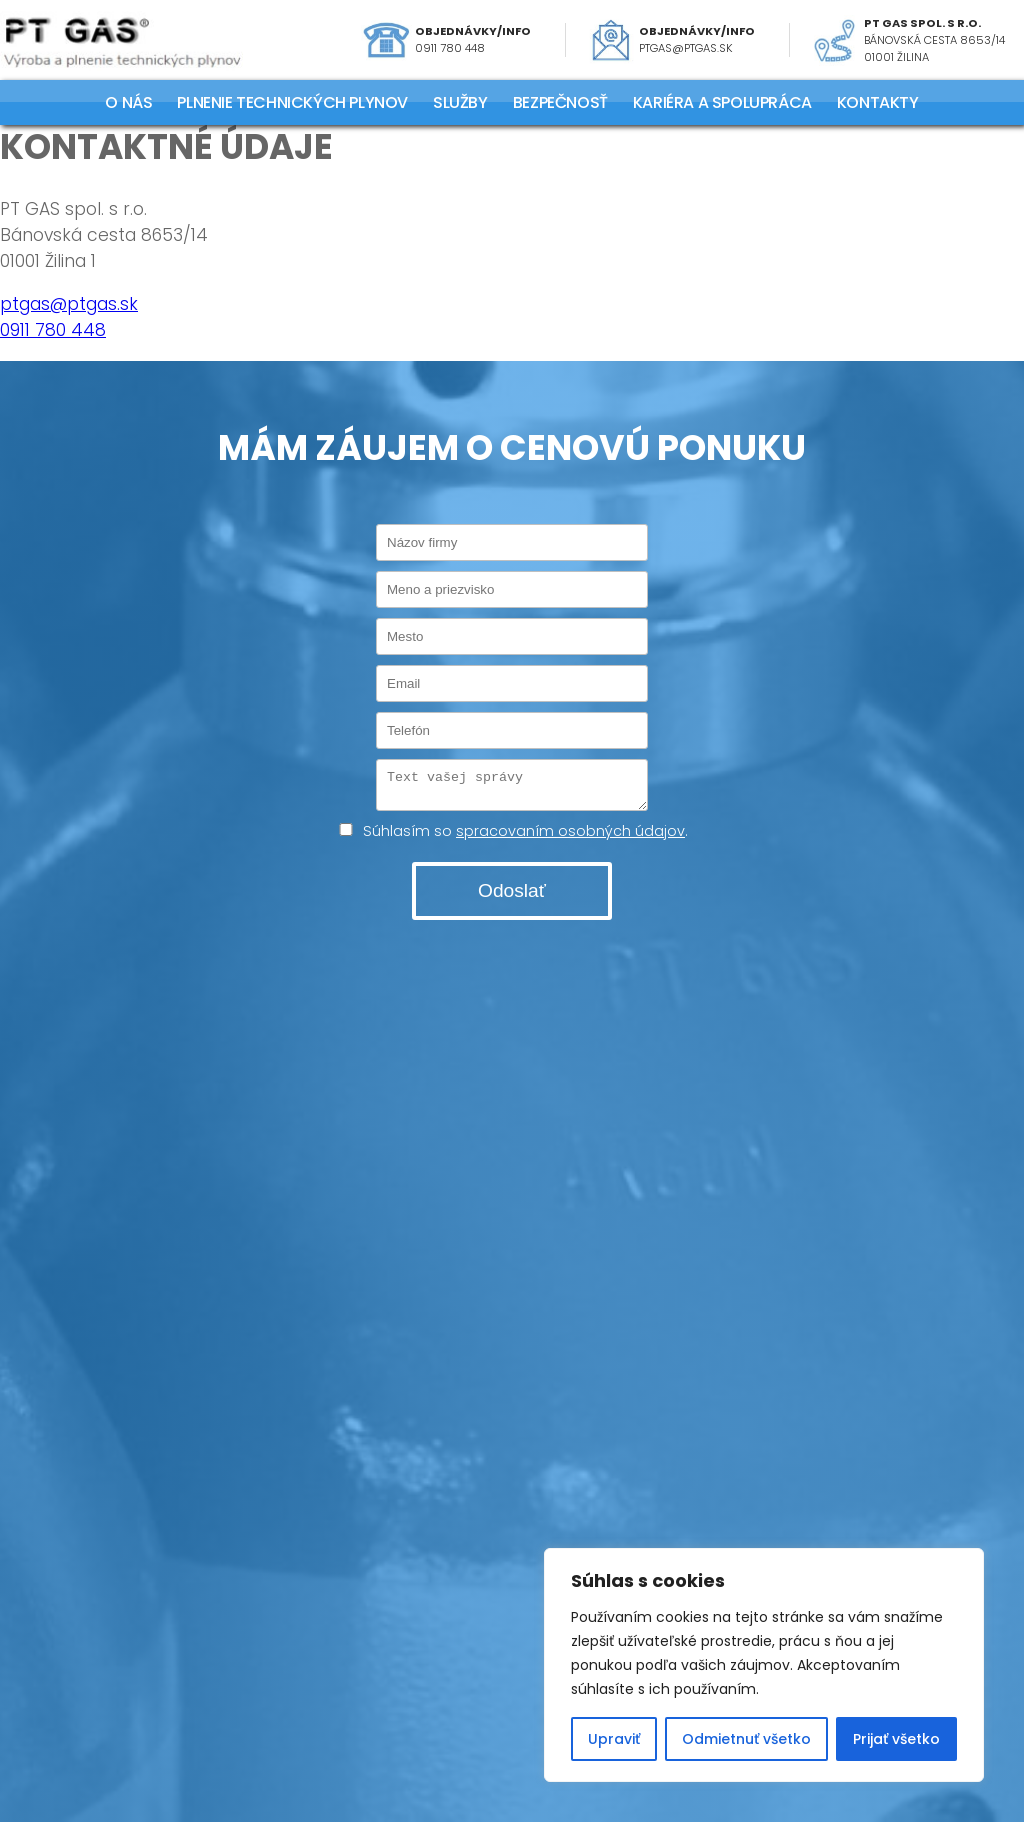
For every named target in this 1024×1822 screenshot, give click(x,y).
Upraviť (614, 1739)
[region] (764, 1665)
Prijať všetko (896, 1739)
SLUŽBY (460, 102)
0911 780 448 (450, 48)
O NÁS (128, 102)
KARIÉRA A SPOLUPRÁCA (722, 102)
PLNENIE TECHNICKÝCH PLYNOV (292, 102)
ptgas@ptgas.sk (686, 48)
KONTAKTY (878, 102)
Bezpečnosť (560, 102)
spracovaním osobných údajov (570, 837)
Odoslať (512, 896)
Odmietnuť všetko (746, 1739)
